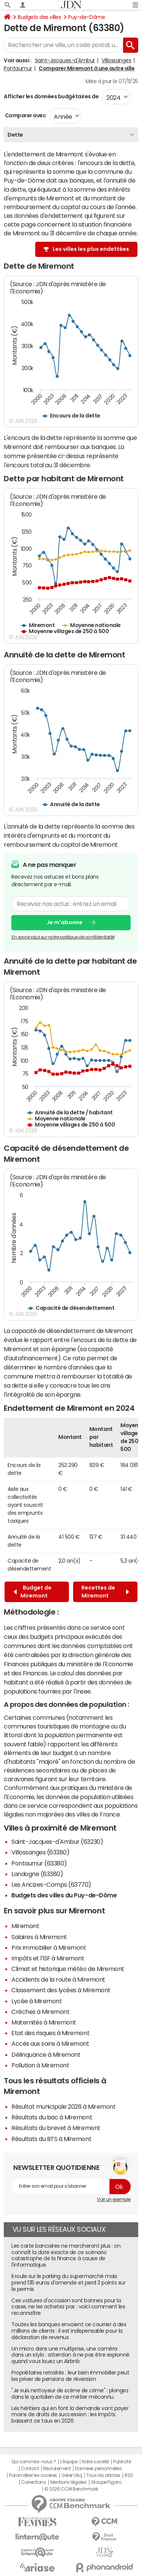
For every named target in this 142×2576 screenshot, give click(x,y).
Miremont (25, 1926)
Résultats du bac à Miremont (51, 2117)
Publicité (122, 2461)
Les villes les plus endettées (91, 249)
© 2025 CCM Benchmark (71, 2489)
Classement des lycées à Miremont (61, 1990)
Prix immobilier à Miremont (48, 1947)
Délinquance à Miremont (45, 2054)
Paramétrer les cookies (33, 2475)
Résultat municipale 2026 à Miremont (63, 2106)
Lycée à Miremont (36, 2001)
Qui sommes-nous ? (33, 2461)
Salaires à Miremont (39, 1937)
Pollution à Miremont (40, 2065)
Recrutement (57, 2468)
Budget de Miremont (32, 1591)
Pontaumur (18, 68)
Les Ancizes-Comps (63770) (51, 1884)
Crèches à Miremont (40, 2012)
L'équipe (68, 2461)
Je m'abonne (65, 922)
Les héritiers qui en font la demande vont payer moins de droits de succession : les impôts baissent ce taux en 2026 (69, 2415)
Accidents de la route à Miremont (58, 1979)
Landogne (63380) (37, 1874)
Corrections (33, 2482)
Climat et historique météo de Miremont (67, 1969)
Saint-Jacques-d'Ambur (65, 60)
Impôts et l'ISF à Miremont (47, 1958)
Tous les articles (103, 2475)
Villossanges (116, 60)
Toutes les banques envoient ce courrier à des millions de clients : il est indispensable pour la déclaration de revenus (68, 2331)
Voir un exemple (114, 2199)
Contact (30, 2468)
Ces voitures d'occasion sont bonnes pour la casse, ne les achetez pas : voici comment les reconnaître (68, 2307)
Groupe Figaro (106, 2482)
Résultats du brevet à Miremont (55, 2128)
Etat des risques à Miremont (50, 2033)
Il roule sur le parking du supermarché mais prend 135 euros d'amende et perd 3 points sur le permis (68, 2282)
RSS (129, 2475)
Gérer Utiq (71, 2475)
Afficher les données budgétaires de (51, 96)
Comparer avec (25, 115)
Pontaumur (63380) (39, 1863)
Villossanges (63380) (40, 1852)
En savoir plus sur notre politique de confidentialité (62, 936)
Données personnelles (98, 2468)
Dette (15, 134)
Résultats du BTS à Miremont (51, 2139)
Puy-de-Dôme (86, 17)
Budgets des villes (39, 17)
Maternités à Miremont (43, 2022)
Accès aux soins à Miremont (50, 2043)
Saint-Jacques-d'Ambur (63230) (57, 1842)
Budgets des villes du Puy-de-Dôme (64, 1895)
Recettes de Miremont (105, 1591)
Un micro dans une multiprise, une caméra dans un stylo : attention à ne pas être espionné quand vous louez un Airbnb (70, 2355)
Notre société (95, 2461)
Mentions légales (68, 2482)
